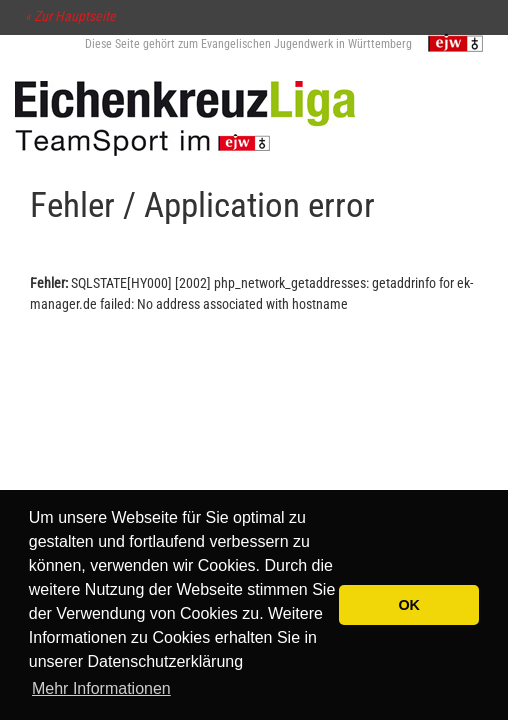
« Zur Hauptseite (70, 16)
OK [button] (409, 605)
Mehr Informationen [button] (101, 688)
